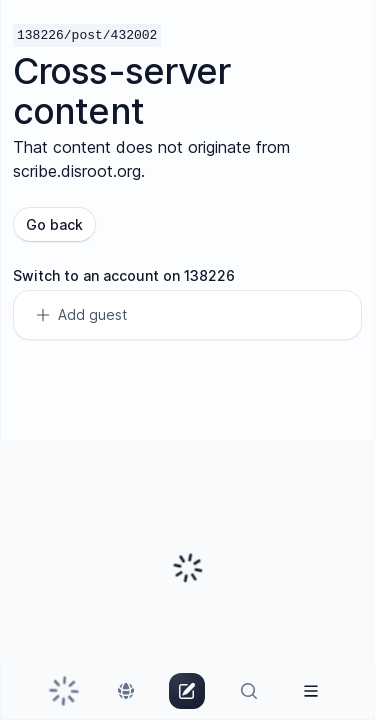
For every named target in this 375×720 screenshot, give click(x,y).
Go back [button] (54, 224)
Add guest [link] (80, 315)
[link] (64, 691)
